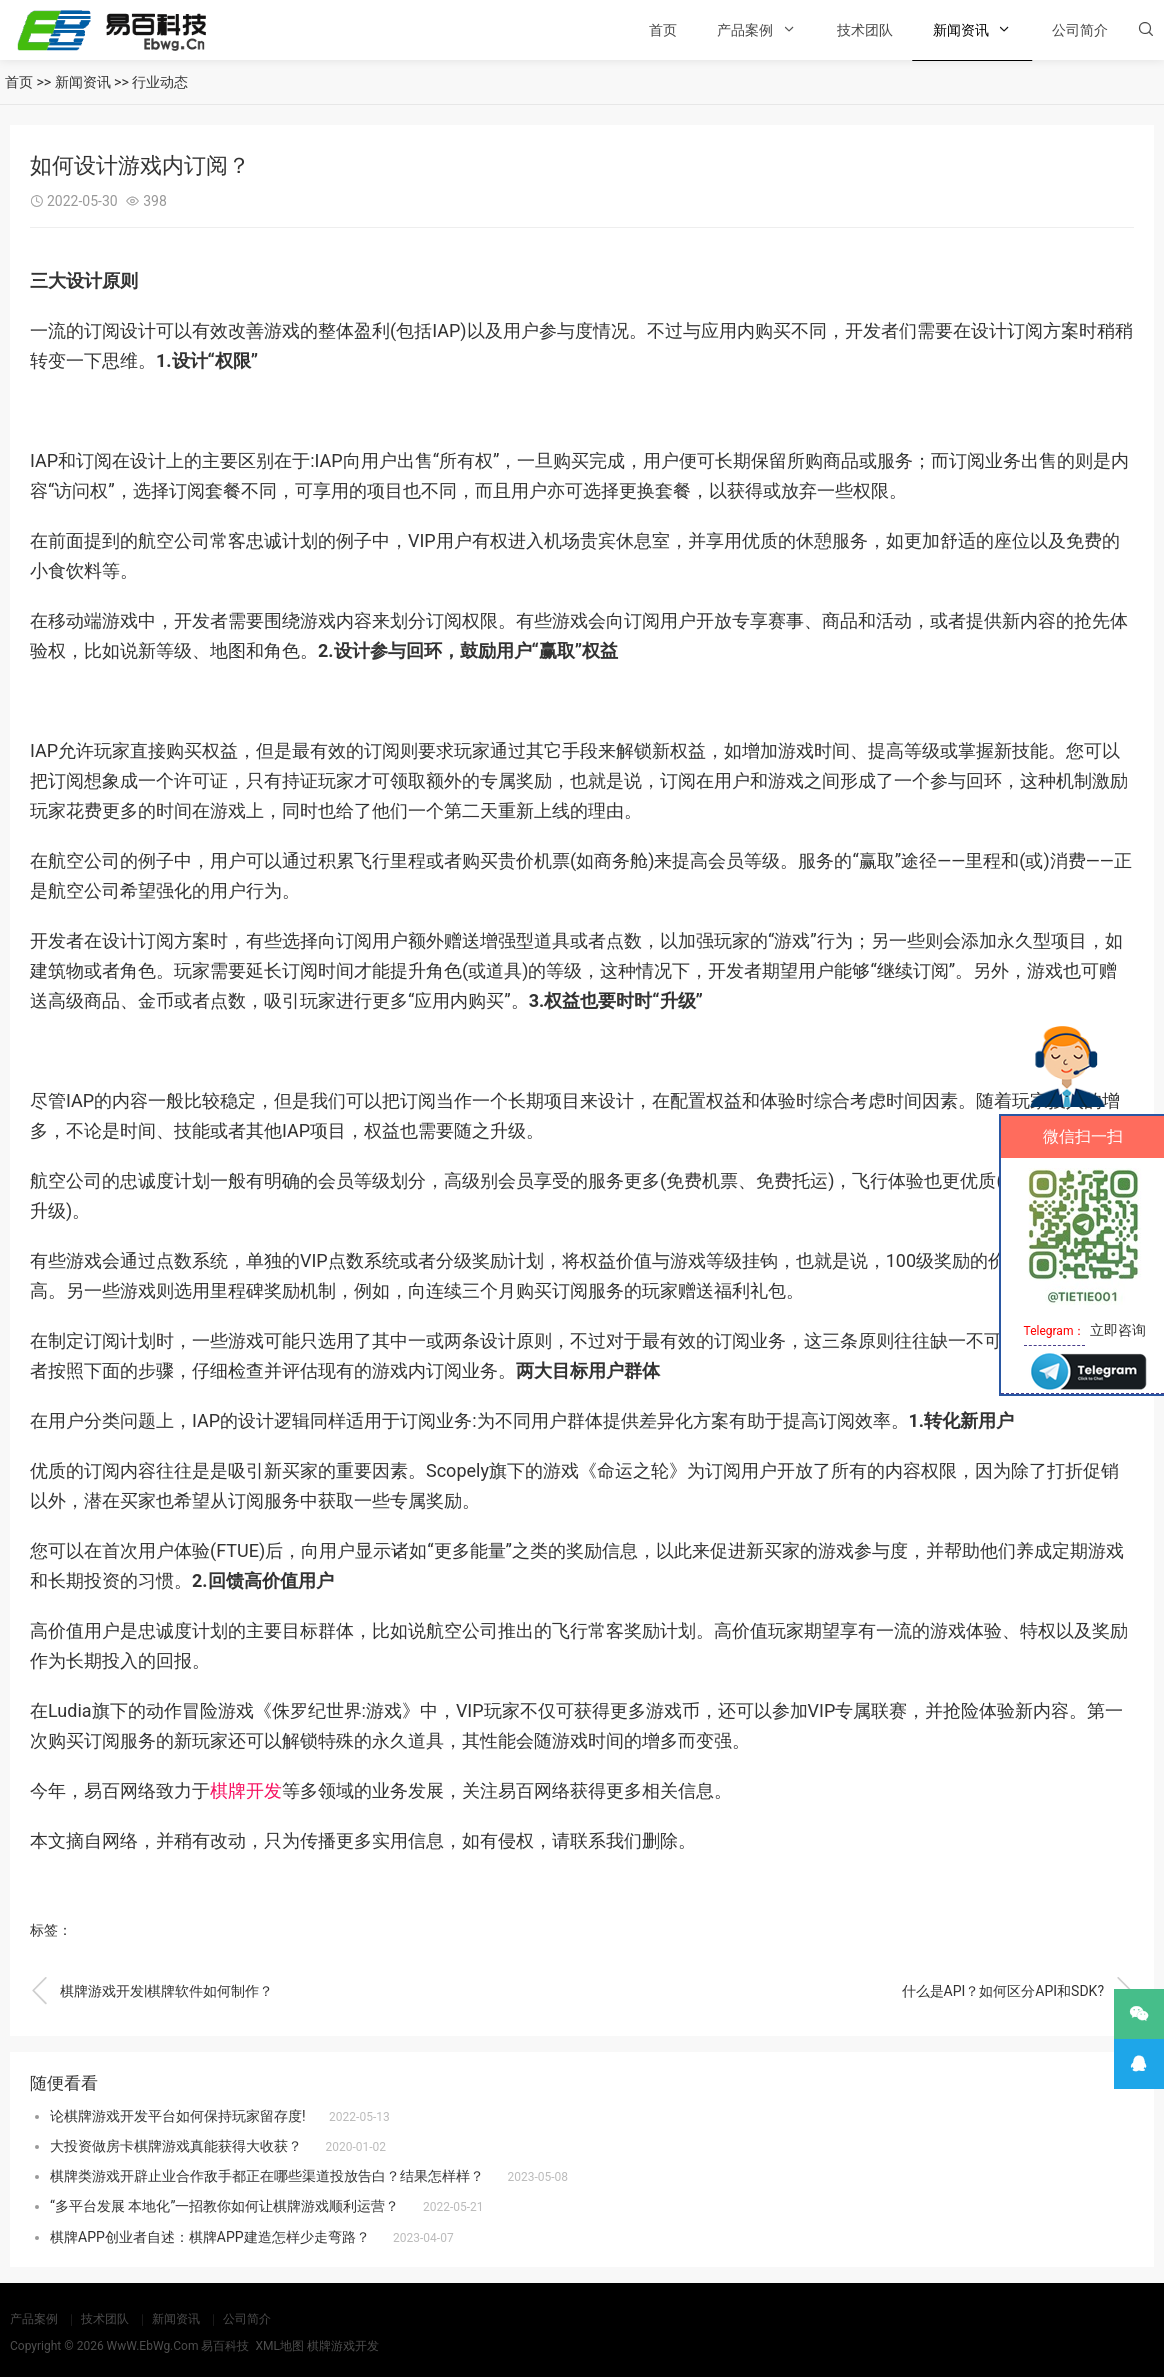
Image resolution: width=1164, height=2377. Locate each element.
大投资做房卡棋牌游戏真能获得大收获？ (176, 2146)
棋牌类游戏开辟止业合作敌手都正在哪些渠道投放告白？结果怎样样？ (267, 2176)
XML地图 (279, 2346)
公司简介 (1080, 30)
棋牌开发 (246, 1790)
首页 (663, 30)
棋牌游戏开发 (343, 2346)
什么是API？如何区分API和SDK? (1018, 1991)
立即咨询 (1118, 1330)
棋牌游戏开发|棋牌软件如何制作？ (151, 1991)
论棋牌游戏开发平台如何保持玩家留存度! (178, 2116)
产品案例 (745, 30)
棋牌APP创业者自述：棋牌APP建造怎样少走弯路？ (210, 2237)
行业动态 (160, 82)
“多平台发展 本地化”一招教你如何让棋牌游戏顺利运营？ (224, 2206)
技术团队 (865, 30)
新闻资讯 (961, 30)
